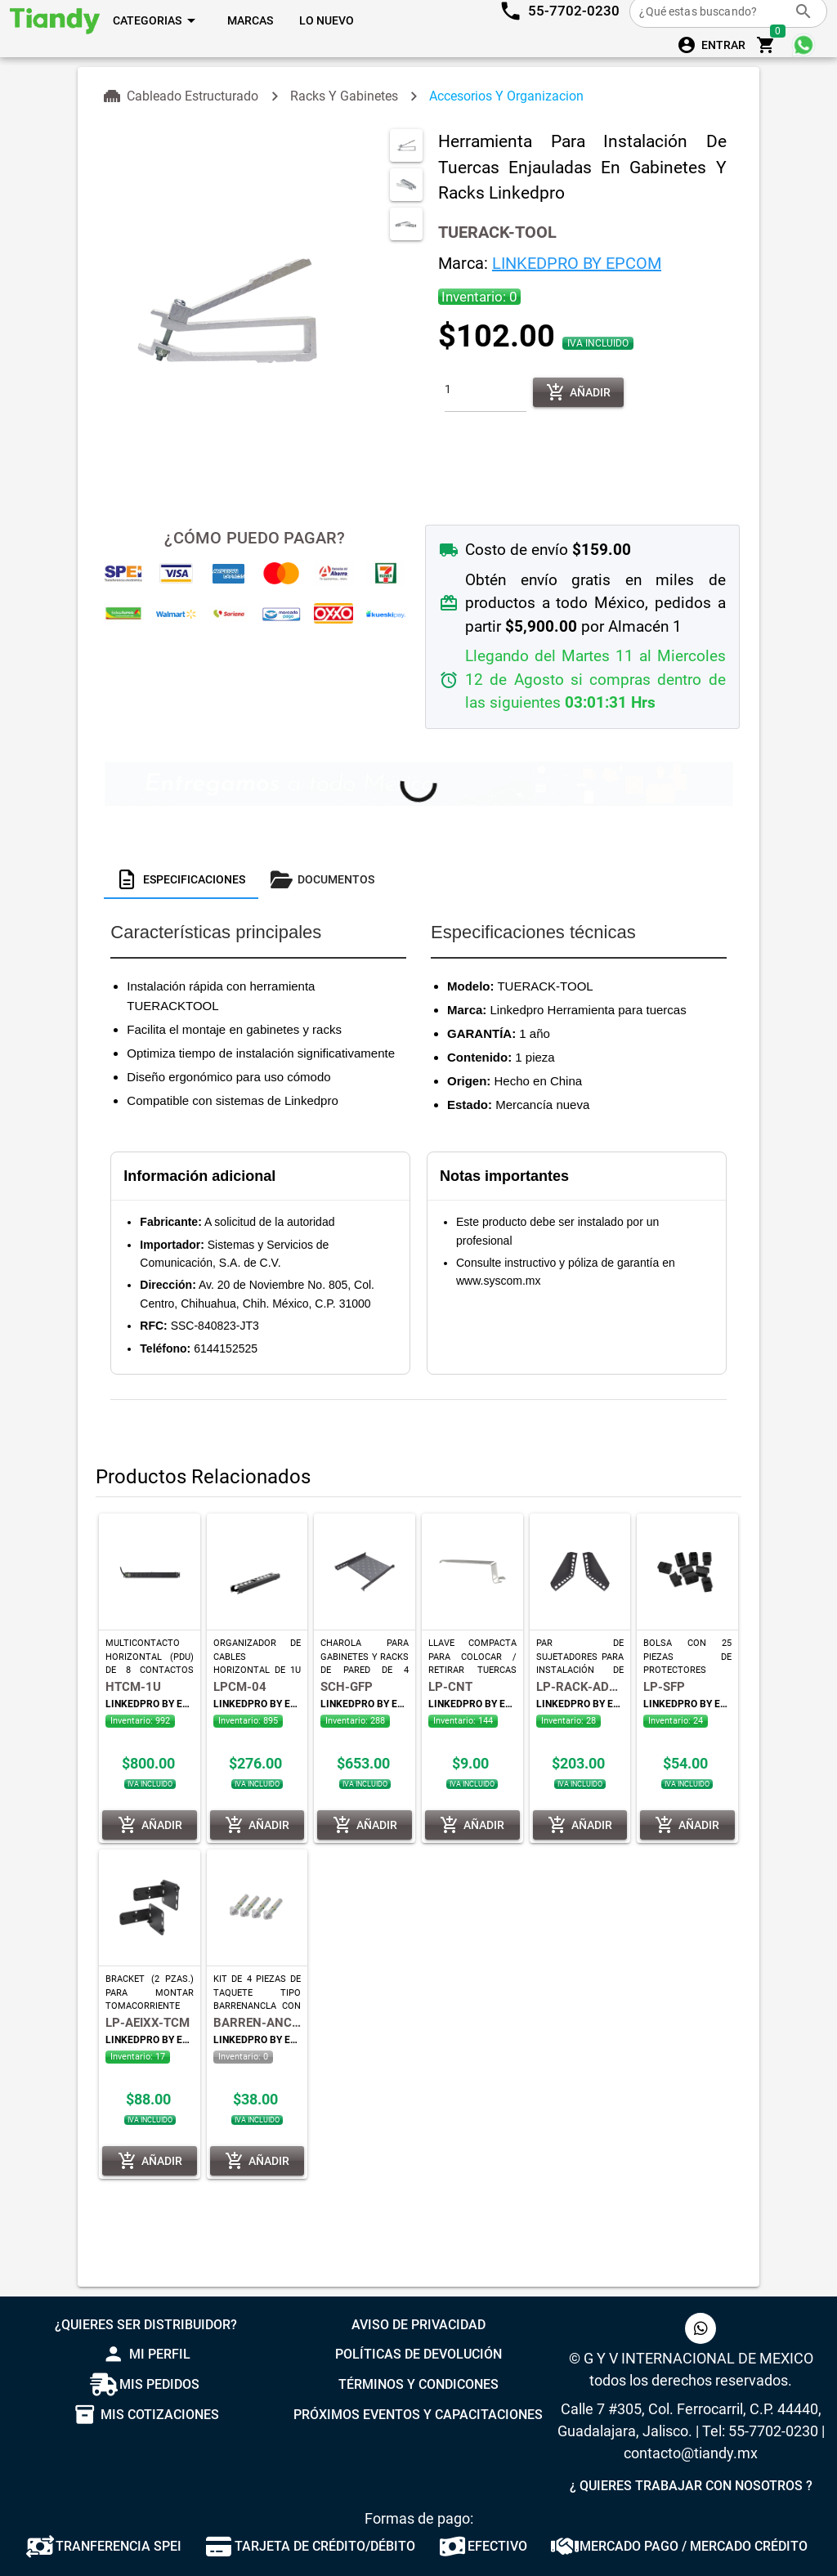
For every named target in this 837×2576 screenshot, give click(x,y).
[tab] (181, 879)
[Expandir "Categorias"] (157, 20)
